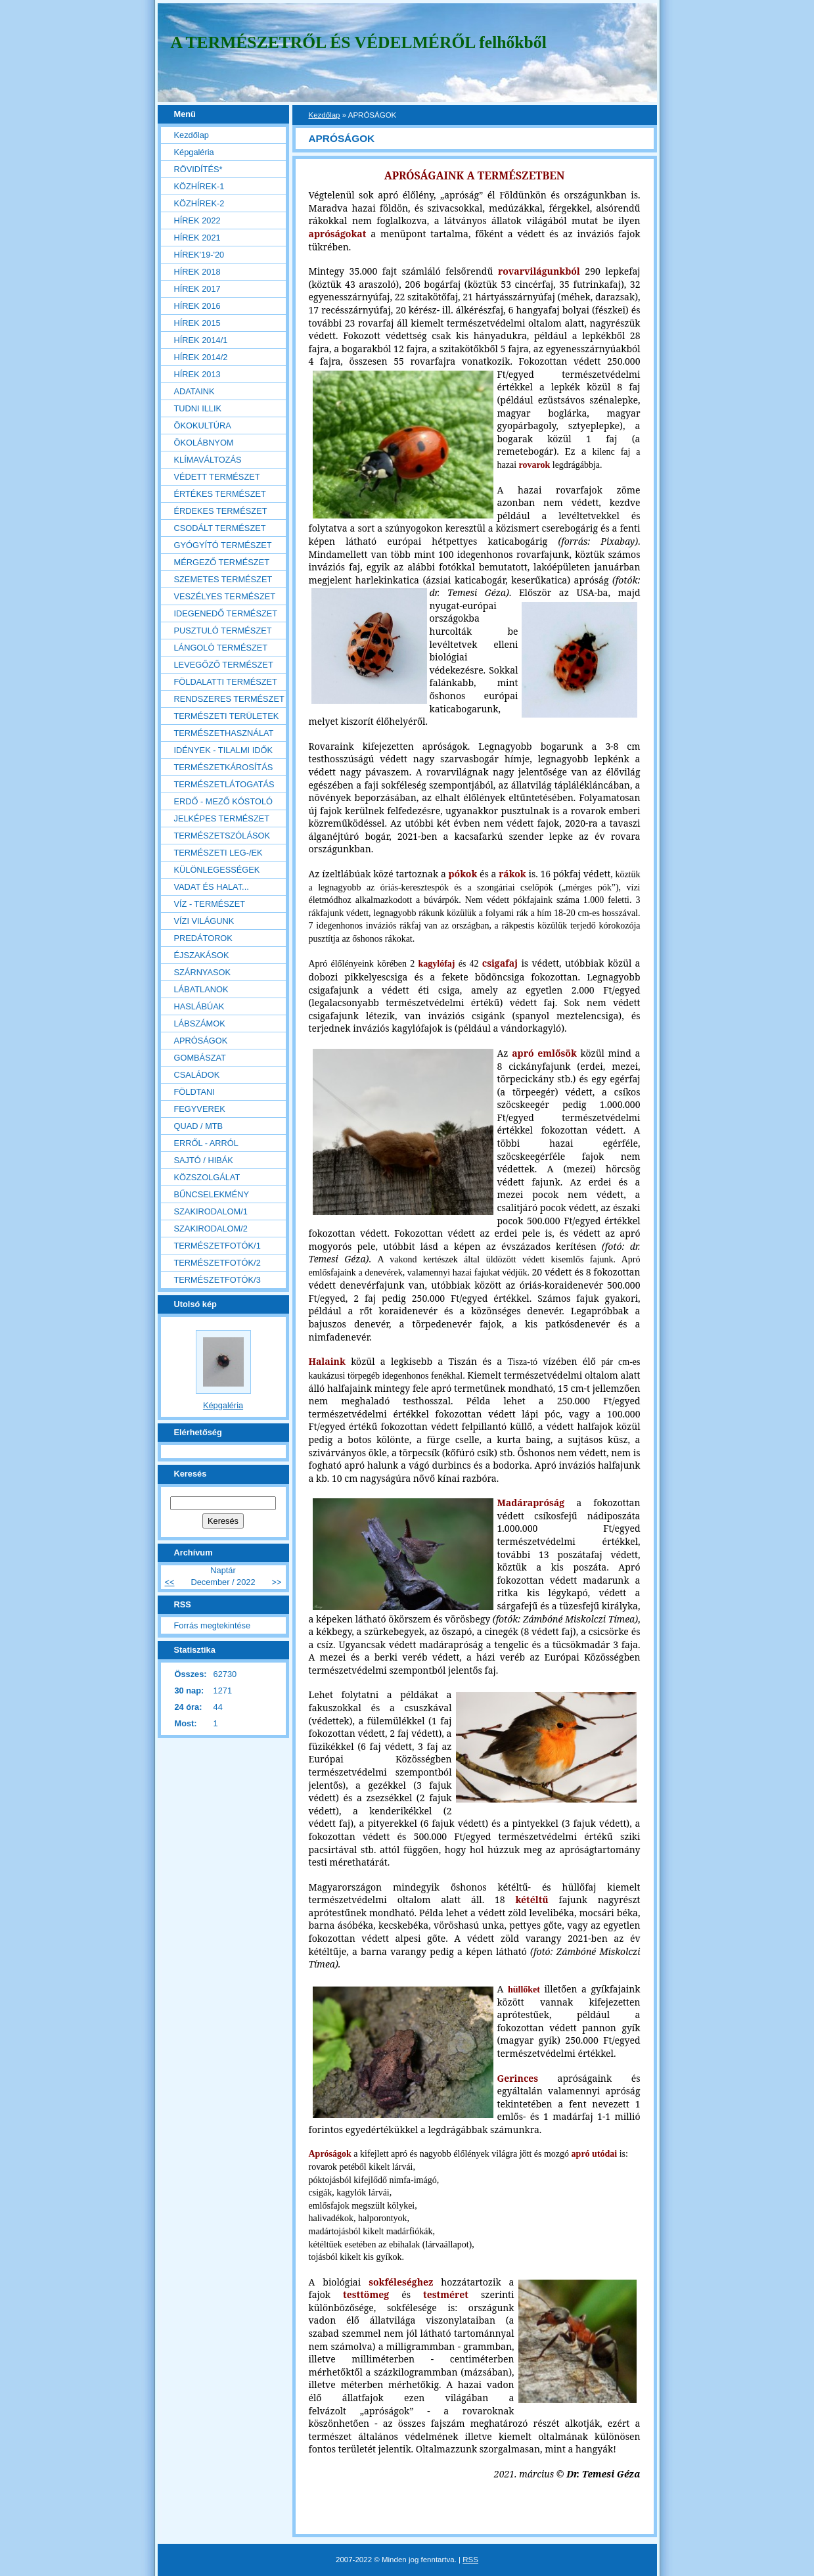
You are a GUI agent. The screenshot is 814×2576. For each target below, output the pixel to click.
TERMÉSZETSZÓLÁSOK (222, 835)
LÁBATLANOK (201, 989)
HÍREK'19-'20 (199, 255)
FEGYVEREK (199, 1109)
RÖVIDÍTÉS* (198, 169)
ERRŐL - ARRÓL (206, 1143)
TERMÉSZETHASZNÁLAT (224, 733)
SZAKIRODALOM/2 (211, 1228)
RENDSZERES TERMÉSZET (229, 699)
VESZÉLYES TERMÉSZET (225, 596)
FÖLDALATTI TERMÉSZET (225, 682)
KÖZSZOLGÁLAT (207, 1177)
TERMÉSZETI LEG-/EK (218, 853)
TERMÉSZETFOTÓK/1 (217, 1246)
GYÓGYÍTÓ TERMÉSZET (223, 545)
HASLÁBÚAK (199, 1006)
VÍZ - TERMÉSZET (210, 904)
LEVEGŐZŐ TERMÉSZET (223, 665)
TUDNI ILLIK (198, 408)
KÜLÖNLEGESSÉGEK (217, 870)
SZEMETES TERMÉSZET (223, 579)
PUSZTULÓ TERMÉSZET (223, 630)
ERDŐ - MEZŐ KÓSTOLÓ (223, 801)
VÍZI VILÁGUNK (204, 921)
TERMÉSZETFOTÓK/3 (217, 1280)
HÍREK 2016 (197, 306)
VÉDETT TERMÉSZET (217, 477)
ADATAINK (194, 391)
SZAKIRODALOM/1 (211, 1211)
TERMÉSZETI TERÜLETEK (226, 716)
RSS (470, 2560)
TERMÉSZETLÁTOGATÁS (224, 784)
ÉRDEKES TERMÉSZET (220, 511)
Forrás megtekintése (212, 1625)
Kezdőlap (324, 115)
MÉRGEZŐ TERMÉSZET (222, 562)
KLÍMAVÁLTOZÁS (208, 460)
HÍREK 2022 (197, 220)
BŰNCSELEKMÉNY (212, 1194)
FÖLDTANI (194, 1092)
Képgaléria (194, 152)
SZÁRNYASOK (202, 972)
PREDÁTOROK (203, 938)
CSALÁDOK (197, 1075)
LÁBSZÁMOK (199, 1023)
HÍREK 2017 (197, 289)
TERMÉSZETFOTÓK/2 (217, 1263)
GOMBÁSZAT (200, 1058)
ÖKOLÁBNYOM (204, 443)
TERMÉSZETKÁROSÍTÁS (223, 767)
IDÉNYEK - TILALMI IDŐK (223, 750)
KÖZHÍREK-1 (199, 186)
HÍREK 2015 (197, 323)
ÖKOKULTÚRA (202, 425)
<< (170, 1582)
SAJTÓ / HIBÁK (203, 1160)
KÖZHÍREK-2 (199, 203)
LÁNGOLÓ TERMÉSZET (221, 648)
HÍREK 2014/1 (201, 340)
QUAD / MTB (198, 1126)
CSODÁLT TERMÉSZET (220, 528)
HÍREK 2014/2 (201, 357)
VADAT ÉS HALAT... (211, 887)
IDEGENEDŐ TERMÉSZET (226, 613)
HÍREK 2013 (197, 374)
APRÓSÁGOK (201, 1041)
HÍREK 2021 (197, 237)
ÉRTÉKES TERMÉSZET (220, 494)
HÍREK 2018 (197, 272)
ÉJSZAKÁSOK (201, 955)
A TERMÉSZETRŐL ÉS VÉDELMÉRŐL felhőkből (359, 42)
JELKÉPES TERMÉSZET (222, 818)
